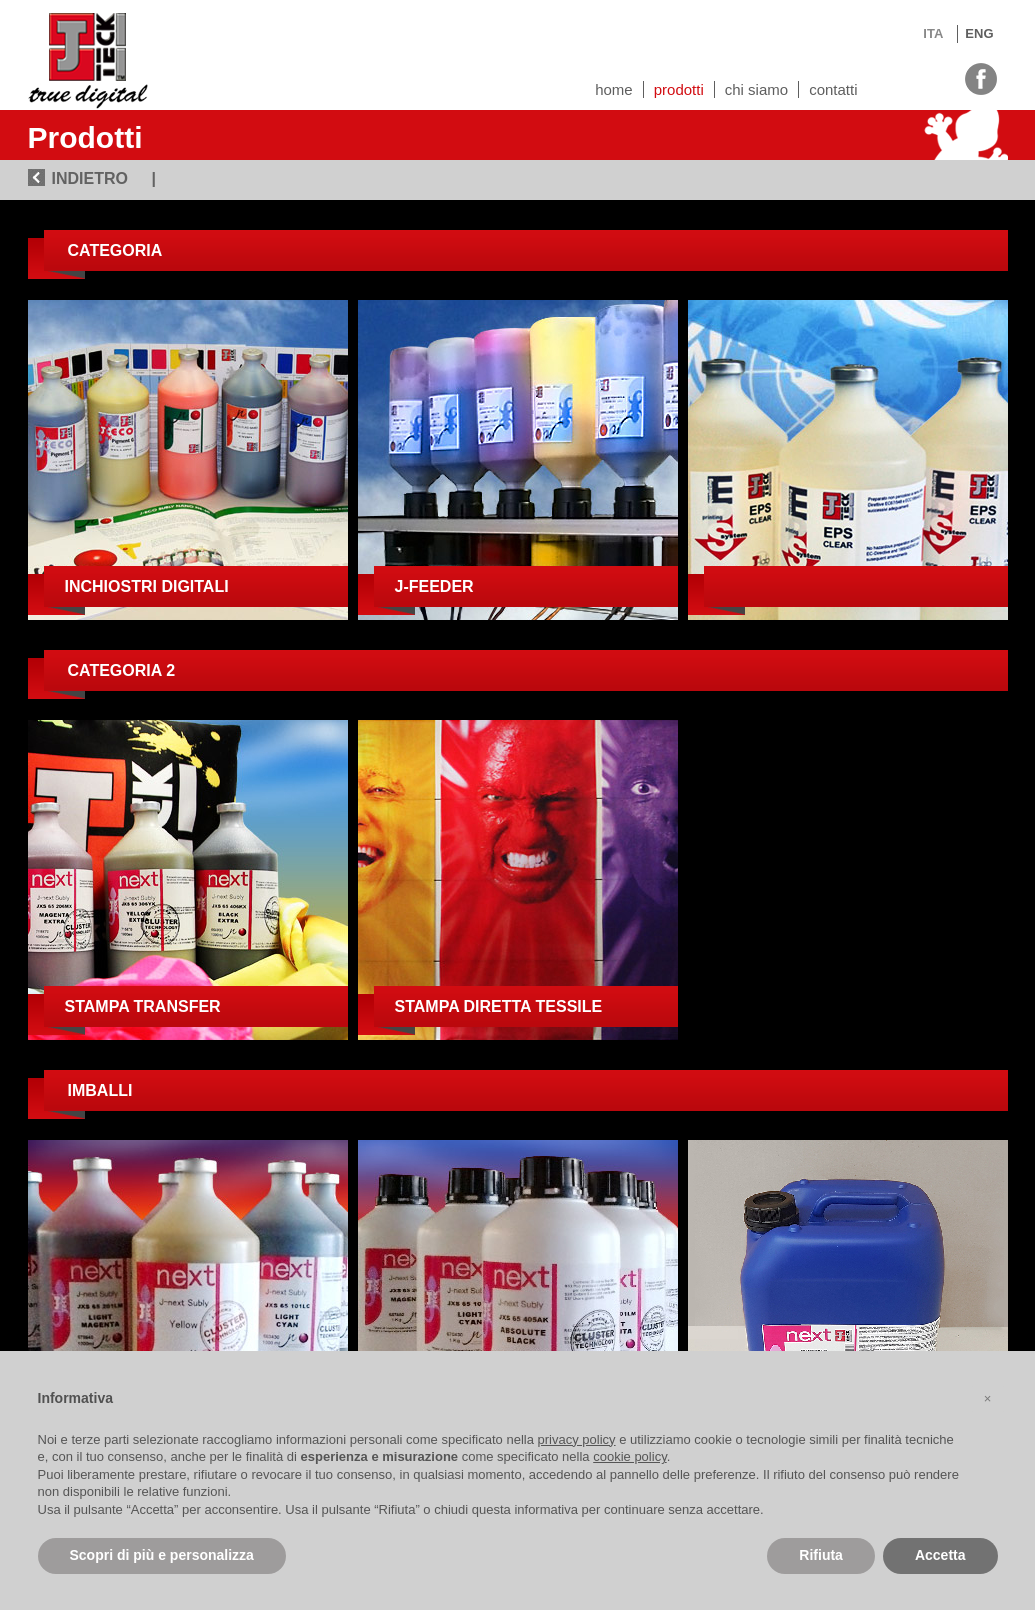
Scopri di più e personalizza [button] (162, 1555)
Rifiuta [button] (821, 1555)
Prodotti (679, 89)
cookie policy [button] (629, 1456)
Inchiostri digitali (147, 586)
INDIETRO (90, 178)
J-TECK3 (88, 54)
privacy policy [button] (577, 1439)
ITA (933, 33)
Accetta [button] (940, 1555)
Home (614, 89)
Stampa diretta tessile (499, 1006)
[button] (988, 1399)
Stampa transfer (143, 1006)
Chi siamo (756, 89)
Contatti (833, 89)
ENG (979, 33)
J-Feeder (434, 586)
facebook (981, 77)
